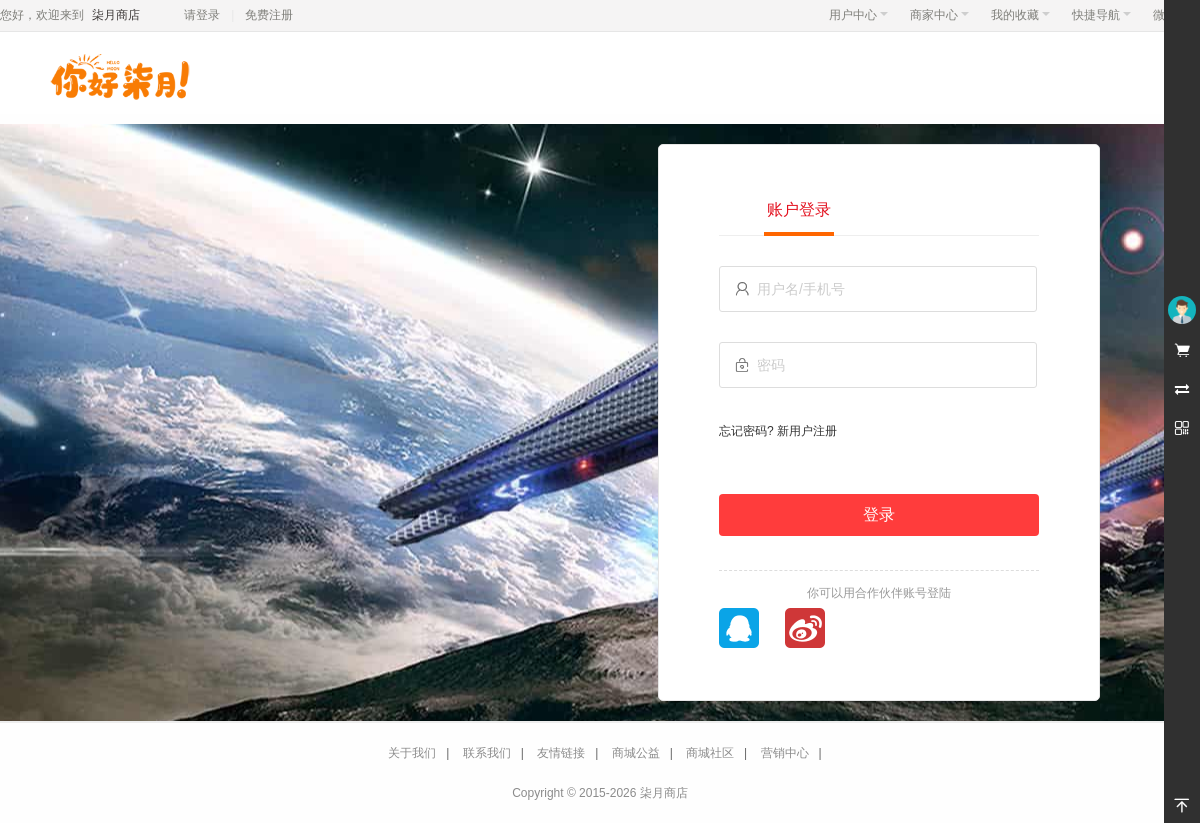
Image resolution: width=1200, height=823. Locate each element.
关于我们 (412, 753)
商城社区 (710, 753)
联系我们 (487, 753)
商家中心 (939, 15)
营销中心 (785, 753)
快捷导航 (1101, 15)
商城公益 (636, 753)
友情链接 (561, 753)
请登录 (202, 15)
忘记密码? (746, 431)
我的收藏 (1020, 15)
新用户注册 (807, 431)
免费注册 (269, 15)
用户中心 (858, 15)
